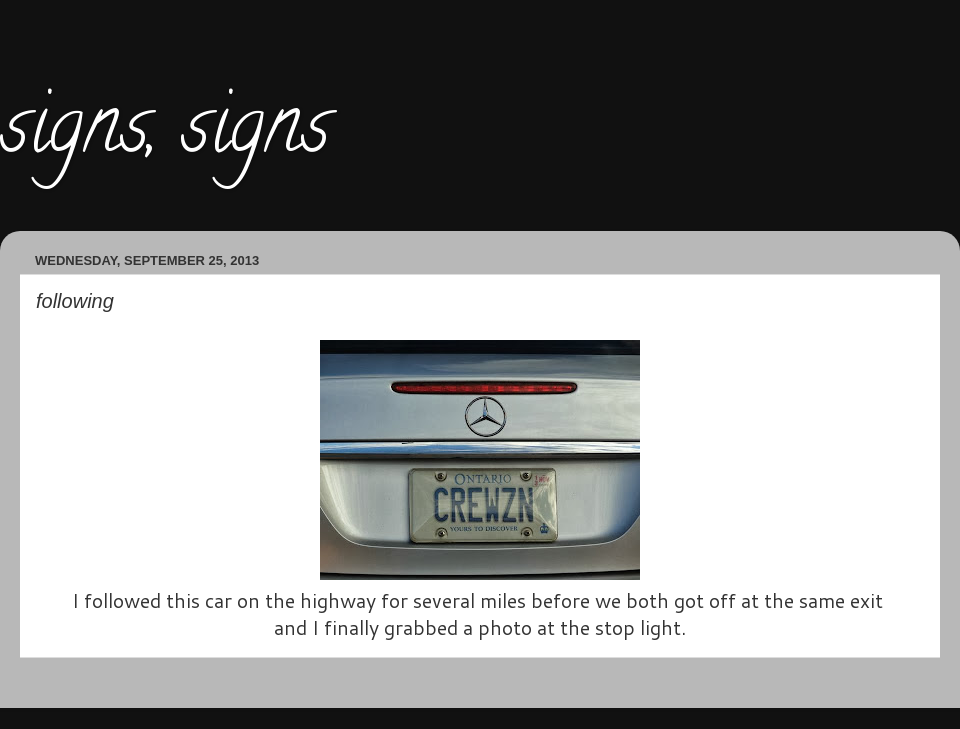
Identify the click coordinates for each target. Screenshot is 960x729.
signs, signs (165, 134)
